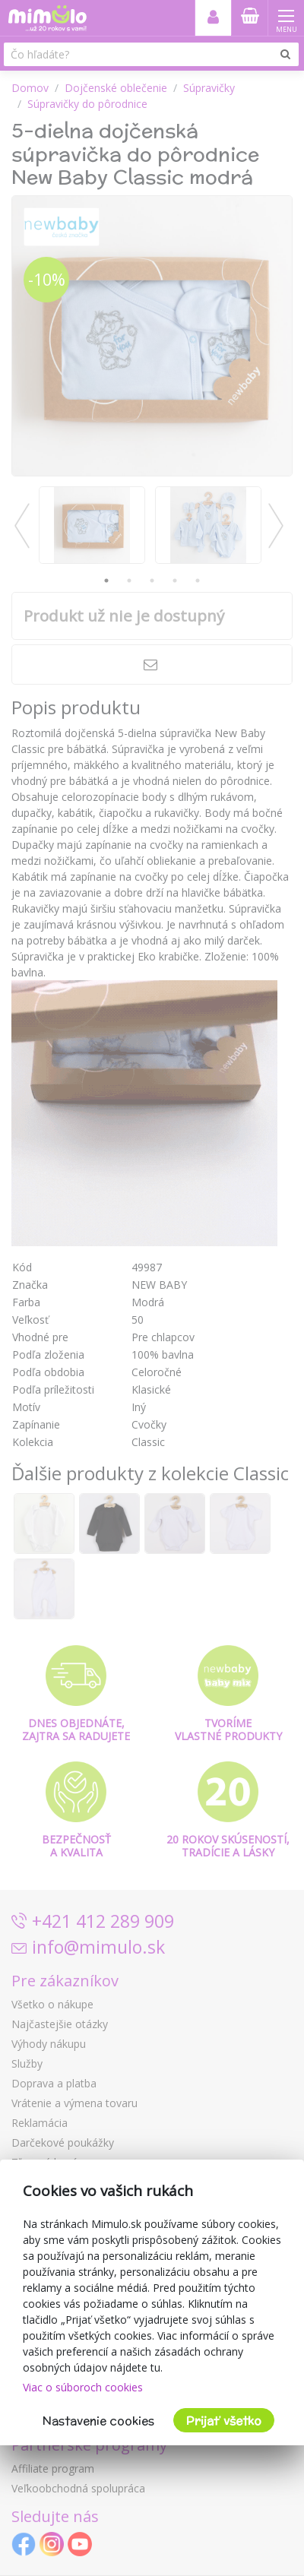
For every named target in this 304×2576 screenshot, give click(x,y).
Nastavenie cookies (98, 2421)
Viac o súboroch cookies (83, 2387)
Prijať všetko (223, 2421)
